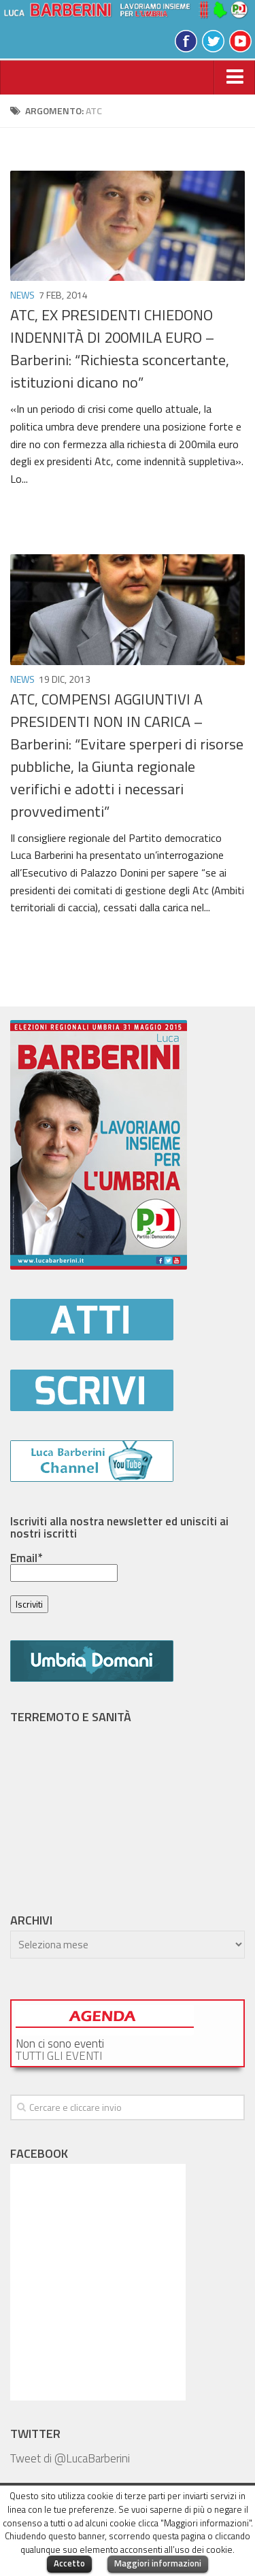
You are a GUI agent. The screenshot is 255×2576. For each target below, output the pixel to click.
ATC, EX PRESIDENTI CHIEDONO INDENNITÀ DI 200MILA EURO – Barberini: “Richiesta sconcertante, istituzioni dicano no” (119, 348)
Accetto (69, 2563)
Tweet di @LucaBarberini (70, 2458)
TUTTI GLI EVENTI (59, 2056)
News (22, 295)
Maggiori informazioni (157, 2563)
